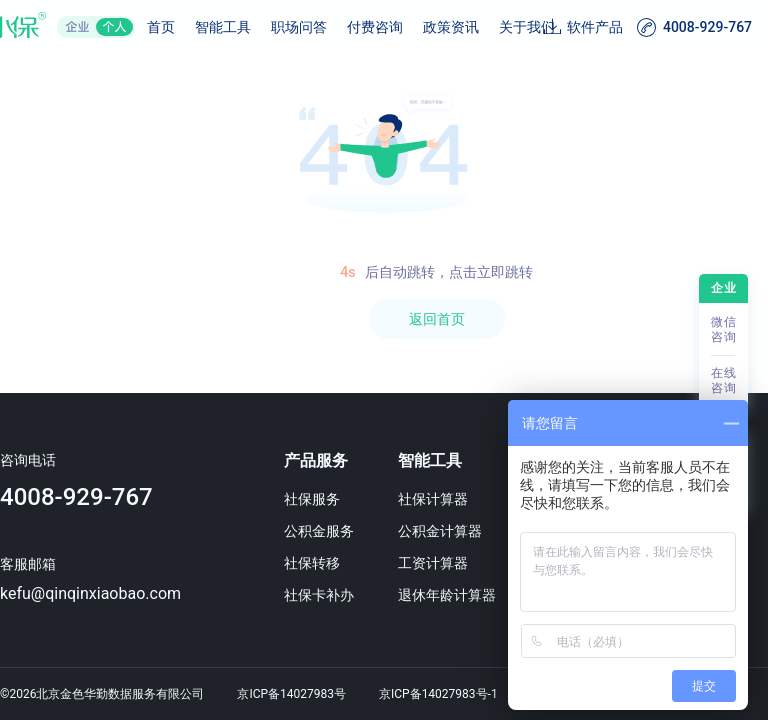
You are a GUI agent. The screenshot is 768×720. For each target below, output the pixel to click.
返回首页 (437, 319)
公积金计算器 (440, 531)
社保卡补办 (319, 595)
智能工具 (223, 27)
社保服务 (312, 499)
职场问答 (299, 27)
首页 (161, 27)
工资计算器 (433, 563)
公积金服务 (319, 531)
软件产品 (595, 27)
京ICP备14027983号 (291, 694)
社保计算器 (433, 499)
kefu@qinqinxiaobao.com (90, 593)
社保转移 (312, 563)
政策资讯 (451, 27)
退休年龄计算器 (447, 595)
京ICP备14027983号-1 (438, 694)
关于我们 (527, 27)
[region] (384, 388)
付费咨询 (375, 27)
